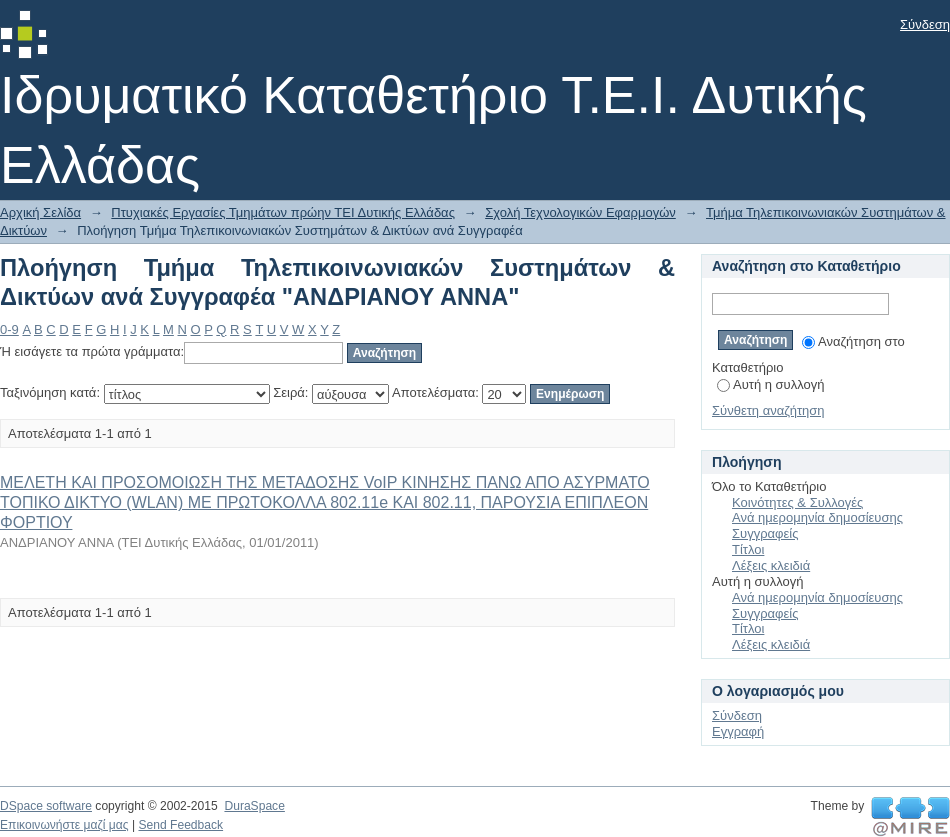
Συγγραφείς (765, 533)
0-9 (9, 329)
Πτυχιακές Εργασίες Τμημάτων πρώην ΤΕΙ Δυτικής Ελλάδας (283, 212)
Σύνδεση (925, 24)
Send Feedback (180, 825)
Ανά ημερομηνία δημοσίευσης (817, 517)
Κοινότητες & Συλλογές (797, 502)
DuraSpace (254, 806)
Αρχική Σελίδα (40, 212)
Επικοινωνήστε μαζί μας (64, 825)
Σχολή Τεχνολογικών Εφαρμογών (580, 212)
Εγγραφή (738, 731)
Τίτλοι (748, 549)
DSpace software (46, 806)
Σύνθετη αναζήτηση (768, 410)
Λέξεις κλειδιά (771, 565)
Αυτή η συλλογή (771, 384)
